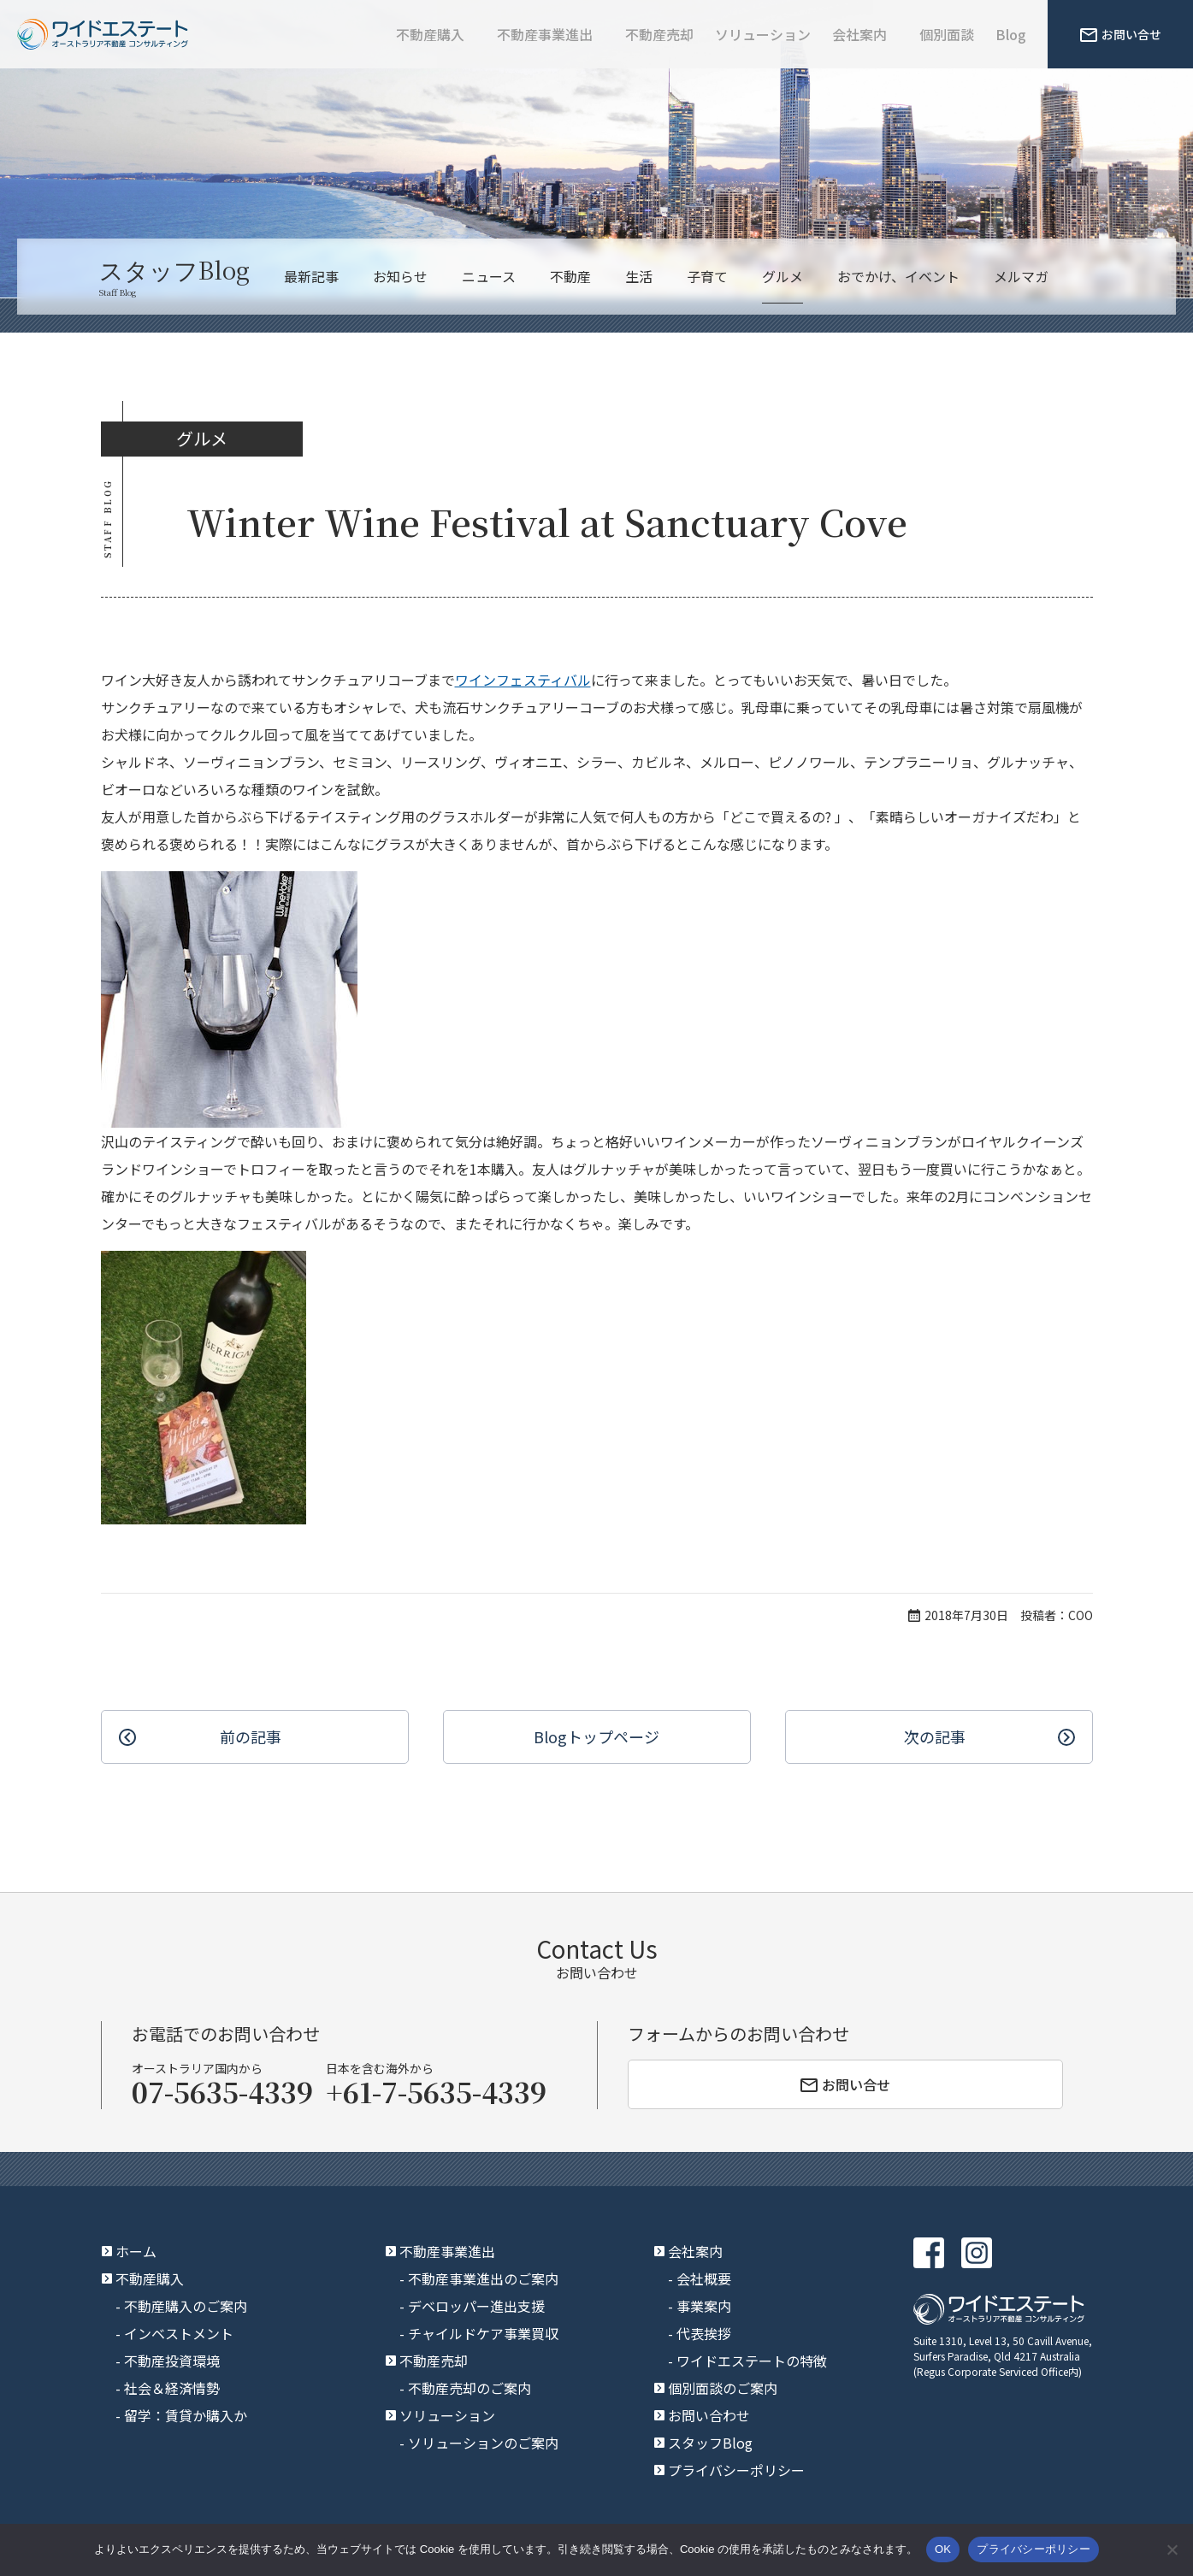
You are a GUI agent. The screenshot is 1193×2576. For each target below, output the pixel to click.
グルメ (782, 276)
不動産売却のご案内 (469, 2388)
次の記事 (935, 1736)
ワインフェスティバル (523, 679)
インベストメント (178, 2333)
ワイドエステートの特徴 (751, 2360)
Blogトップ (596, 1736)
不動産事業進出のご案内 (483, 2278)
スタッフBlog (710, 2442)
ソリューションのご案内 (483, 2442)
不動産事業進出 (545, 34)
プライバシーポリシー (736, 2470)
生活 (639, 276)
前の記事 (250, 1736)
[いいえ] (1171, 2549)
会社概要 (703, 2278)
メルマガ (1021, 276)
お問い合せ (1120, 34)
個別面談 (946, 34)
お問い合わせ (709, 2415)
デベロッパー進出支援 (476, 2306)
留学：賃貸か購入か (185, 2415)
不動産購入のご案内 (185, 2306)
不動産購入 (430, 34)
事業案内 (703, 2306)
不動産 (570, 276)
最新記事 (311, 276)
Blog (1010, 34)
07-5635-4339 (222, 2091)
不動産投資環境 (172, 2360)
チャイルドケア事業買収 (483, 2333)
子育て (707, 276)
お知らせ (400, 276)
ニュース (489, 276)
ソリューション (763, 34)
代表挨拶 (703, 2333)
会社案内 (859, 34)
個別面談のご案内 (722, 2388)
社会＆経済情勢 (172, 2388)
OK (943, 2549)
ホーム (136, 2251)
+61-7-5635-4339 (436, 2091)
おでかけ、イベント (898, 276)
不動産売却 (659, 34)
